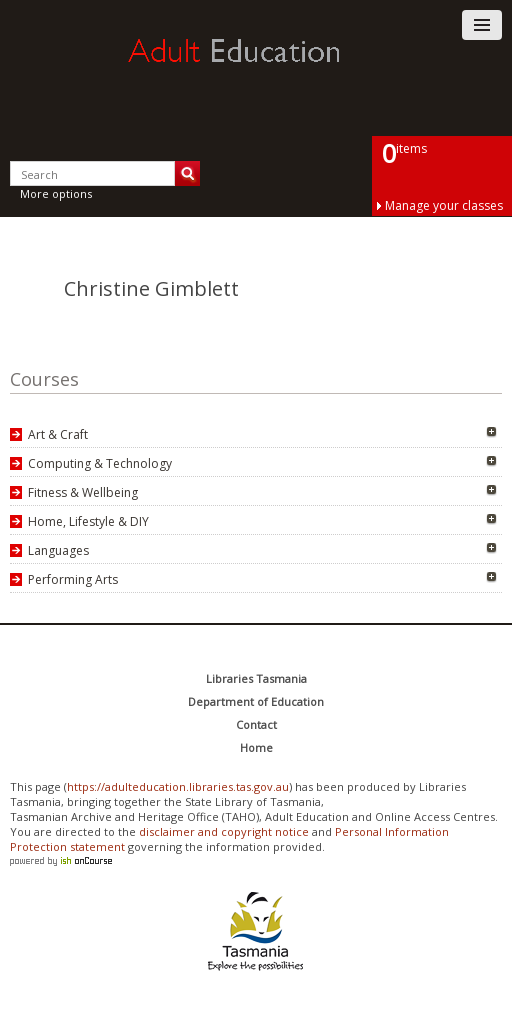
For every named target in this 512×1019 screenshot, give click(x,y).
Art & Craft (58, 434)
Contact (256, 724)
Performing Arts (73, 579)
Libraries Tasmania (256, 678)
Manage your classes (444, 205)
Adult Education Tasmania (256, 69)
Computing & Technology (100, 463)
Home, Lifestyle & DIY (88, 521)
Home (256, 747)
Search (187, 173)
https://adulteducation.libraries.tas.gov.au (178, 786)
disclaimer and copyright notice (224, 831)
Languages (58, 550)
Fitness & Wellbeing (83, 492)
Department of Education (256, 701)
